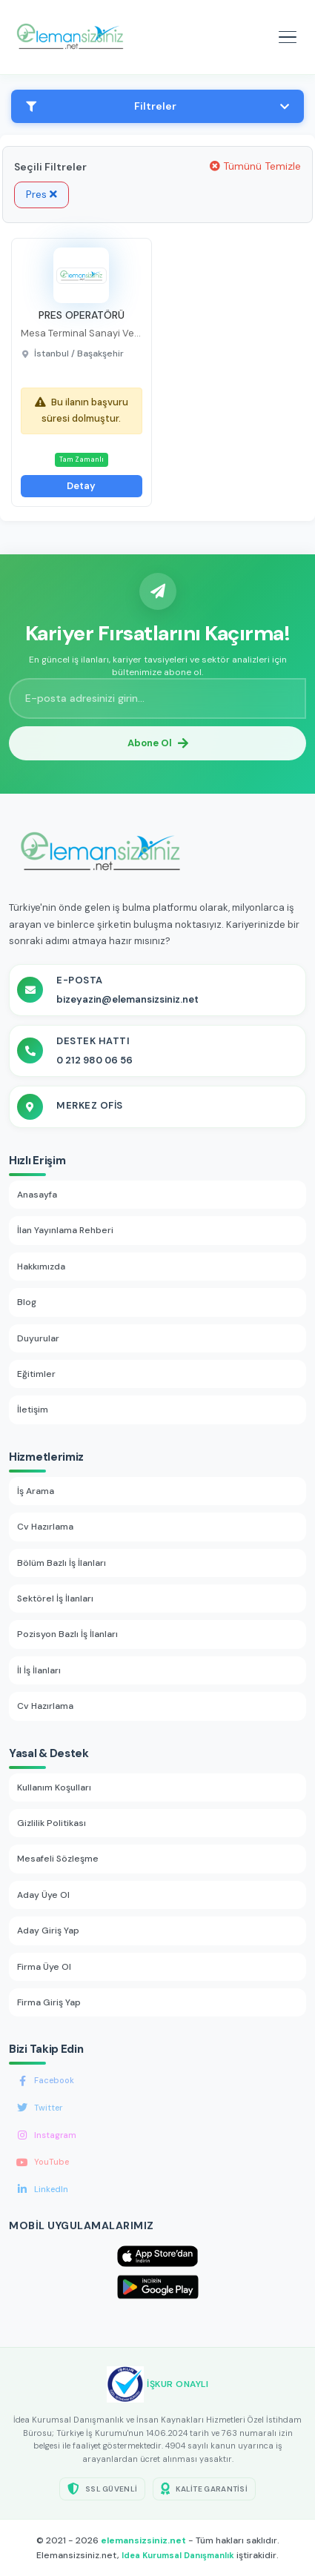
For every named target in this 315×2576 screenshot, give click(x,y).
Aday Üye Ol (43, 1895)
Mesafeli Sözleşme (58, 1859)
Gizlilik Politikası (51, 1823)
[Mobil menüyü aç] (287, 37)
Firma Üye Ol (44, 1967)
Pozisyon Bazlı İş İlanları (67, 1634)
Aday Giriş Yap (48, 1930)
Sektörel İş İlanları (55, 1598)
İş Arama (35, 1491)
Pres (41, 194)
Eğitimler (36, 1374)
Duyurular (38, 1338)
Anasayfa (37, 1195)
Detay (81, 485)
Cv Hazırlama (45, 1527)
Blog (26, 1302)
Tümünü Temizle (255, 166)
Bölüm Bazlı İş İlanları (61, 1563)
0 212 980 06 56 (94, 1060)
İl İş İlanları (39, 1670)
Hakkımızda (41, 1266)
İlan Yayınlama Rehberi (65, 1230)
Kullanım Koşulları (54, 1787)
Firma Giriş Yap (49, 2002)
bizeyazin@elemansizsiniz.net (127, 999)
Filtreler (157, 106)
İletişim (32, 1409)
